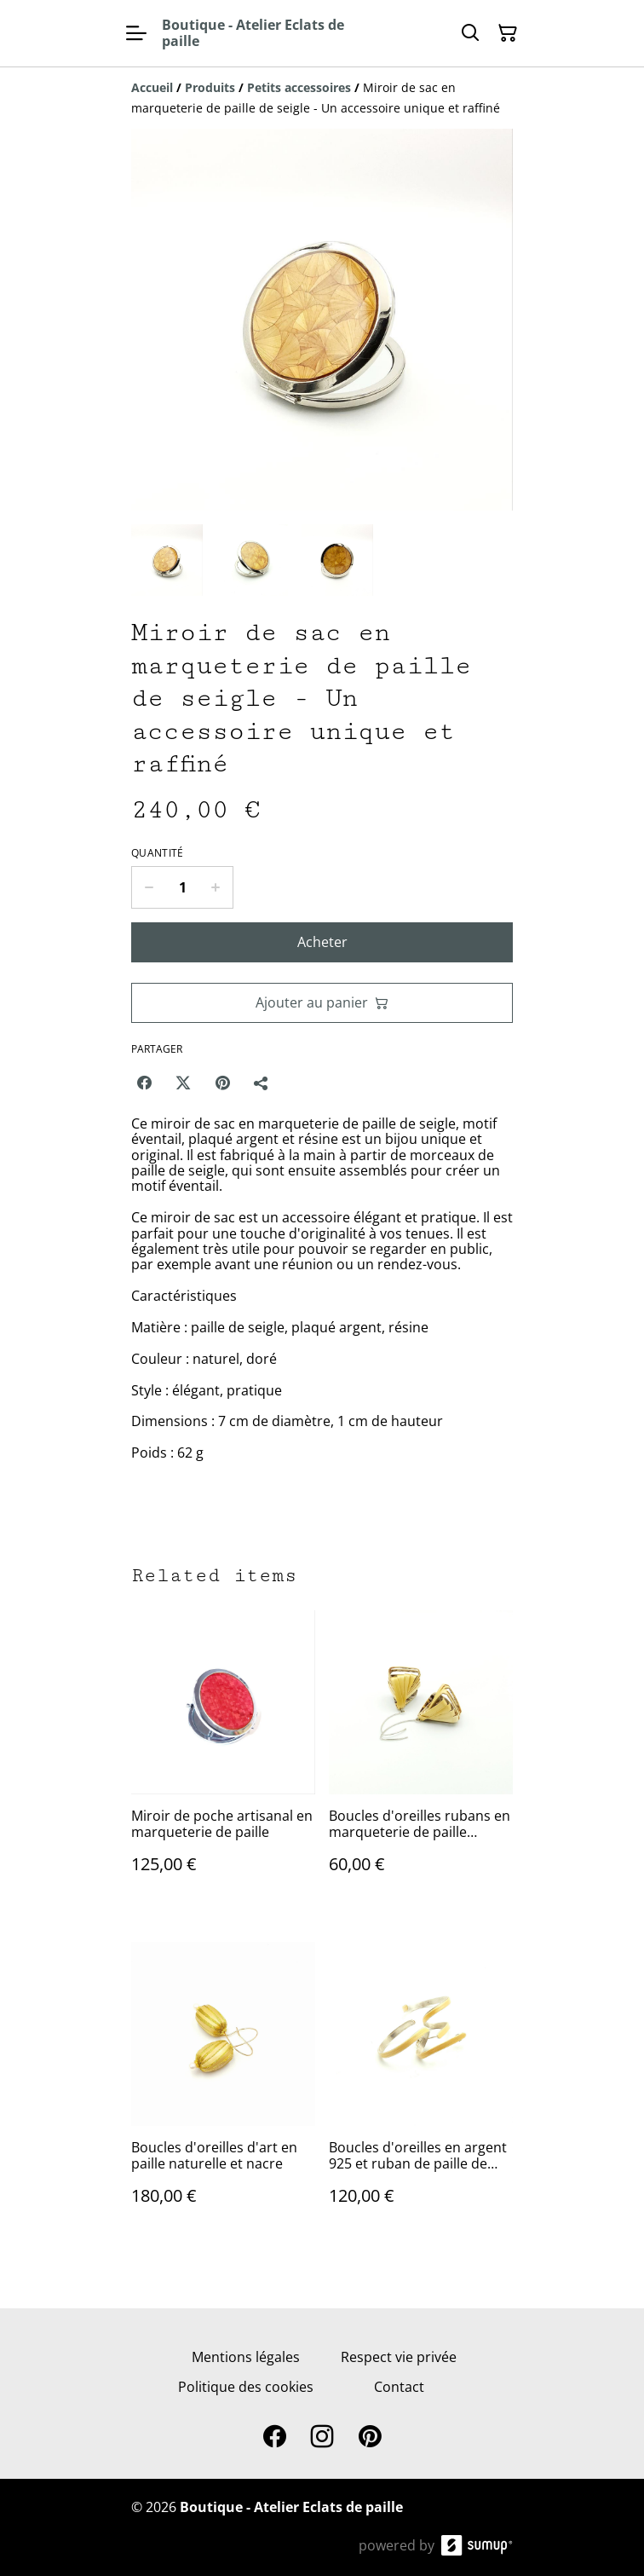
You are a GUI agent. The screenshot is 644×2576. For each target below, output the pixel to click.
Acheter (322, 942)
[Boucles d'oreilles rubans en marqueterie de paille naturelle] (421, 1759)
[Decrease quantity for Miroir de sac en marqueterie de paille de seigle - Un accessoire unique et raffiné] (148, 887)
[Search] (470, 33)
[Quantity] (182, 887)
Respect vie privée (399, 2357)
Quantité (157, 853)
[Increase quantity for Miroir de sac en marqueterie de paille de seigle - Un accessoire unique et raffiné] (215, 887)
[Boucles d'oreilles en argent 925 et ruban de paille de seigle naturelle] (421, 2090)
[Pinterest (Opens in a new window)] (222, 1082)
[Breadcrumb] (322, 98)
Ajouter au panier (322, 1002)
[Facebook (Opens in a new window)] (144, 1082)
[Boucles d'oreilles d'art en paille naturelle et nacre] (223, 2090)
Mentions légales (246, 2357)
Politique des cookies (245, 2386)
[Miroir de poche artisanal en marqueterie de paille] (223, 1759)
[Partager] (261, 1082)
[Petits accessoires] (299, 87)
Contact (399, 2386)
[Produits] (210, 87)
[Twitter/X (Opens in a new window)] (183, 1082)
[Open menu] (136, 33)
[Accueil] (152, 87)
